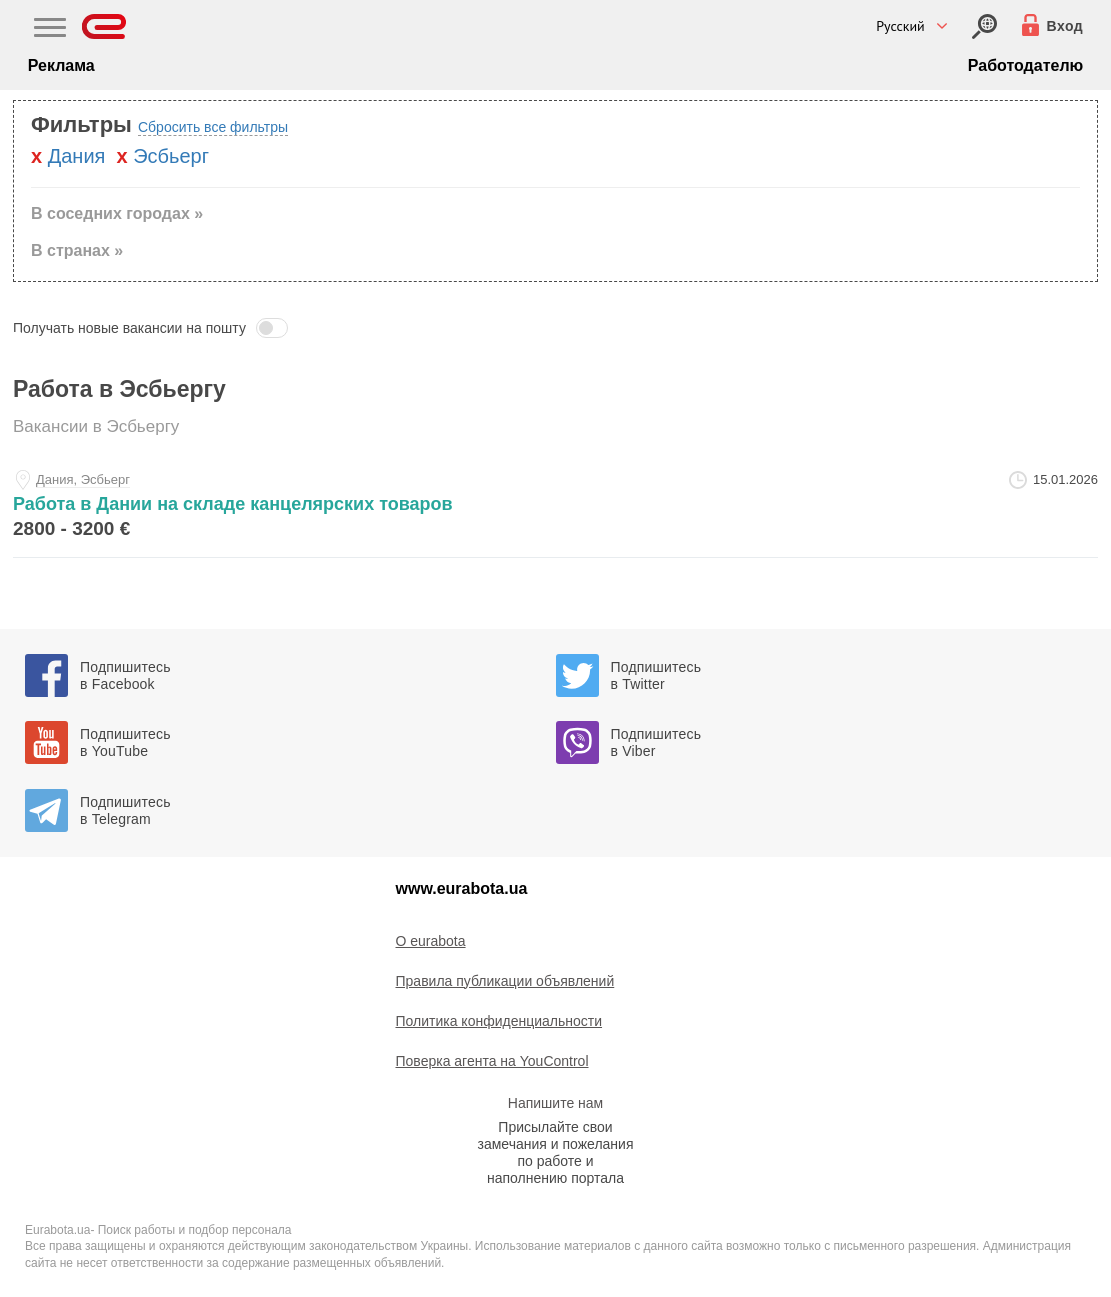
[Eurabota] (104, 26)
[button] (555, 328)
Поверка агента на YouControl (492, 1061)
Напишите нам (555, 1103)
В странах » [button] (77, 250)
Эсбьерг (171, 156)
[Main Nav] (50, 30)
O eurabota (431, 941)
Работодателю (1025, 65)
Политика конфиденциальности (499, 1021)
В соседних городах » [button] (117, 213)
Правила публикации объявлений (505, 981)
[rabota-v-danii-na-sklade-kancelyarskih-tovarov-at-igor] (555, 508)
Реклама (61, 65)
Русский (900, 26)
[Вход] (984, 26)
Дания (77, 156)
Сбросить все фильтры (213, 127)
